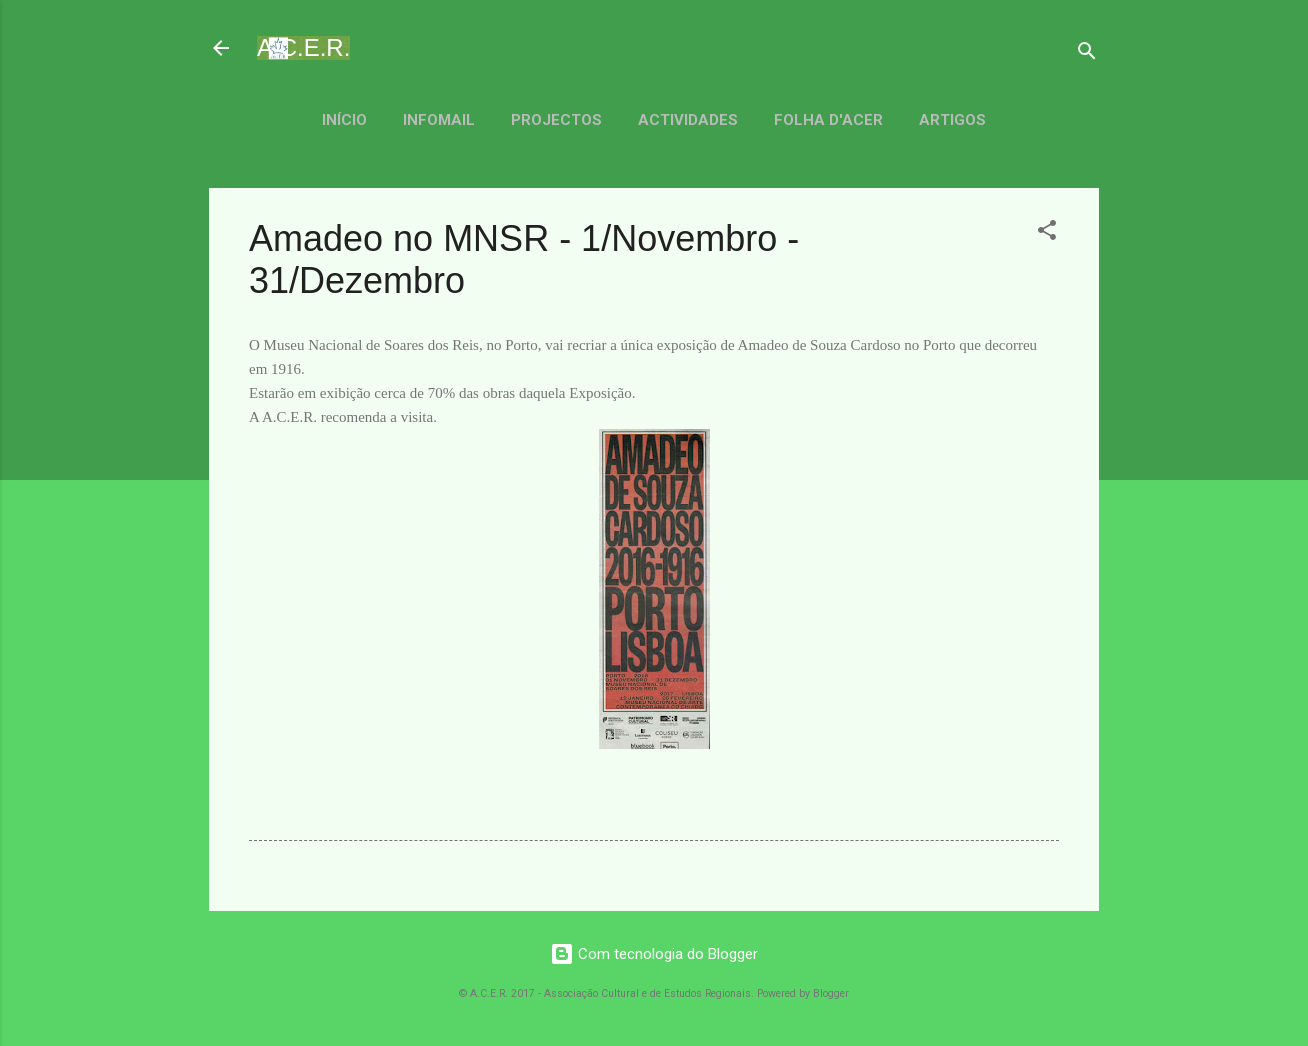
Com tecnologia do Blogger (654, 954)
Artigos (952, 120)
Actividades (688, 120)
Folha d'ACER (828, 120)
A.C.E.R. (303, 47)
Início (344, 120)
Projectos (556, 120)
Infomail (439, 120)
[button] (1047, 233)
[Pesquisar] (1087, 54)
